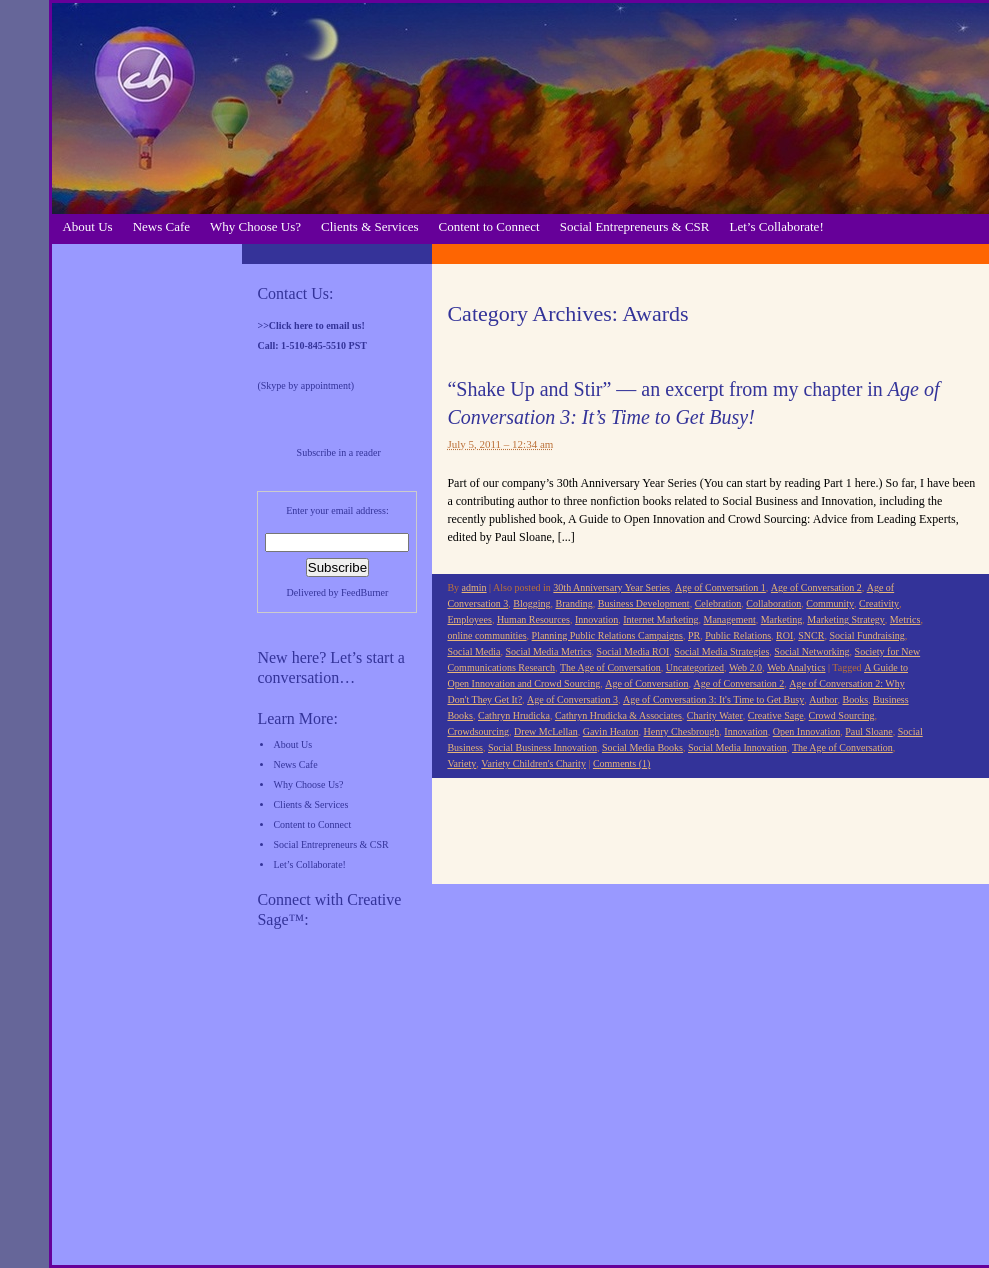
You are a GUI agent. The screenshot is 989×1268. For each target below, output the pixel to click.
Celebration (718, 603)
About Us (87, 226)
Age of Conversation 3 (572, 699)
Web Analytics (796, 667)
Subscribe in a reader (339, 452)
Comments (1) (622, 763)
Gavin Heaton (611, 731)
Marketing (782, 619)
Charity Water (715, 715)
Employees (469, 619)
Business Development (644, 603)
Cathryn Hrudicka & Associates (618, 715)
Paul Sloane (869, 731)
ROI (784, 635)
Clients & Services (370, 226)
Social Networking (811, 651)
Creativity (879, 603)
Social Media (473, 651)
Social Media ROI (633, 651)
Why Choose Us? (255, 226)
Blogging (531, 603)
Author (823, 699)
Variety (461, 763)
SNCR (811, 635)
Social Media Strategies (721, 651)
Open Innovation (807, 731)
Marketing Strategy (845, 619)
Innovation (596, 619)
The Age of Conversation (610, 667)
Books (856, 699)
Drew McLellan (546, 731)
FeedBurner (364, 592)
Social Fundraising (866, 635)
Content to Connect (489, 226)
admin (474, 587)
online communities (486, 635)
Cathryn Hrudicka (514, 715)
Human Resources (533, 619)
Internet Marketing (660, 619)
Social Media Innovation (737, 747)
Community (830, 603)
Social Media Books (642, 747)
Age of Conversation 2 (816, 587)
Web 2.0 (745, 667)
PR (694, 635)
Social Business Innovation (542, 747)
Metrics (905, 619)
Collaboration (773, 603)
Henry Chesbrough (682, 731)
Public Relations (738, 635)
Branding (574, 603)
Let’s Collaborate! (777, 226)
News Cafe (161, 226)
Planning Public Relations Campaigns (607, 635)
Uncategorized (695, 667)
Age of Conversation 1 (720, 587)
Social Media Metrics (548, 651)
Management (730, 619)
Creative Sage (776, 715)
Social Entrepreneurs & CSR (635, 226)
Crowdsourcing (478, 731)
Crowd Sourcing (842, 715)
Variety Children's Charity (533, 763)
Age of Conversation (646, 683)
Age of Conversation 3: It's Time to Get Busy (713, 699)
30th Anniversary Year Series (611, 587)
